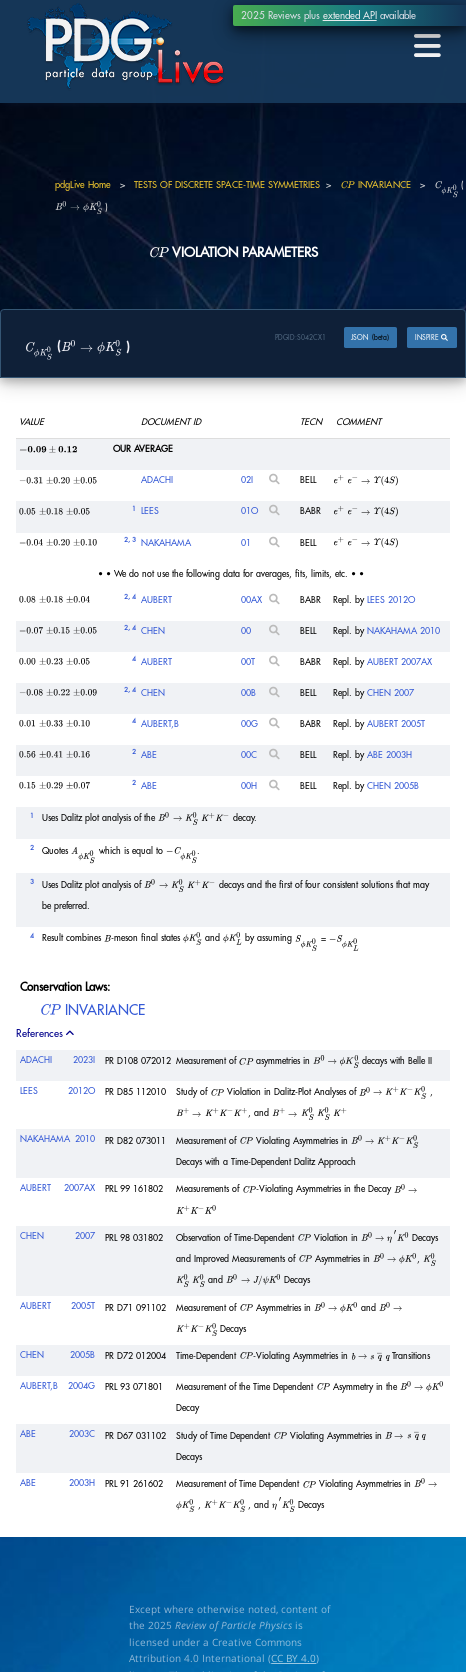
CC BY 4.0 (293, 1658)
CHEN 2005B (393, 786)
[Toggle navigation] (427, 46)
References (46, 1033)
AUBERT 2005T (396, 724)
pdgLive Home (83, 185)
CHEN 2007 (390, 693)
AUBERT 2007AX (399, 662)
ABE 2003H (389, 755)
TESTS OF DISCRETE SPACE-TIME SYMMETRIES (227, 185)
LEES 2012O (391, 599)
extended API (350, 16)
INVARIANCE (375, 185)
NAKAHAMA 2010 (403, 630)
